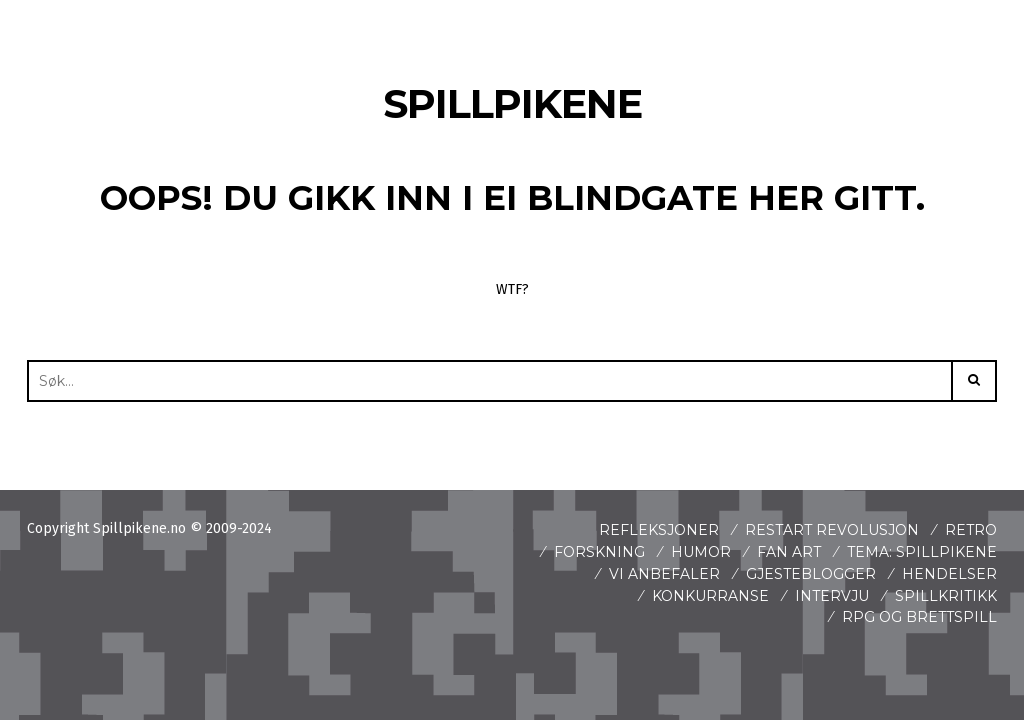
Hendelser (949, 574)
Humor (701, 552)
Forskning (599, 552)
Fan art (789, 552)
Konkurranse (710, 596)
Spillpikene (512, 103)
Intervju (832, 596)
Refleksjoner (659, 530)
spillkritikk (946, 596)
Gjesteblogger (811, 574)
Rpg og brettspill (919, 617)
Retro (971, 530)
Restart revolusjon (832, 530)
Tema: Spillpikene (922, 552)
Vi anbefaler (664, 574)
